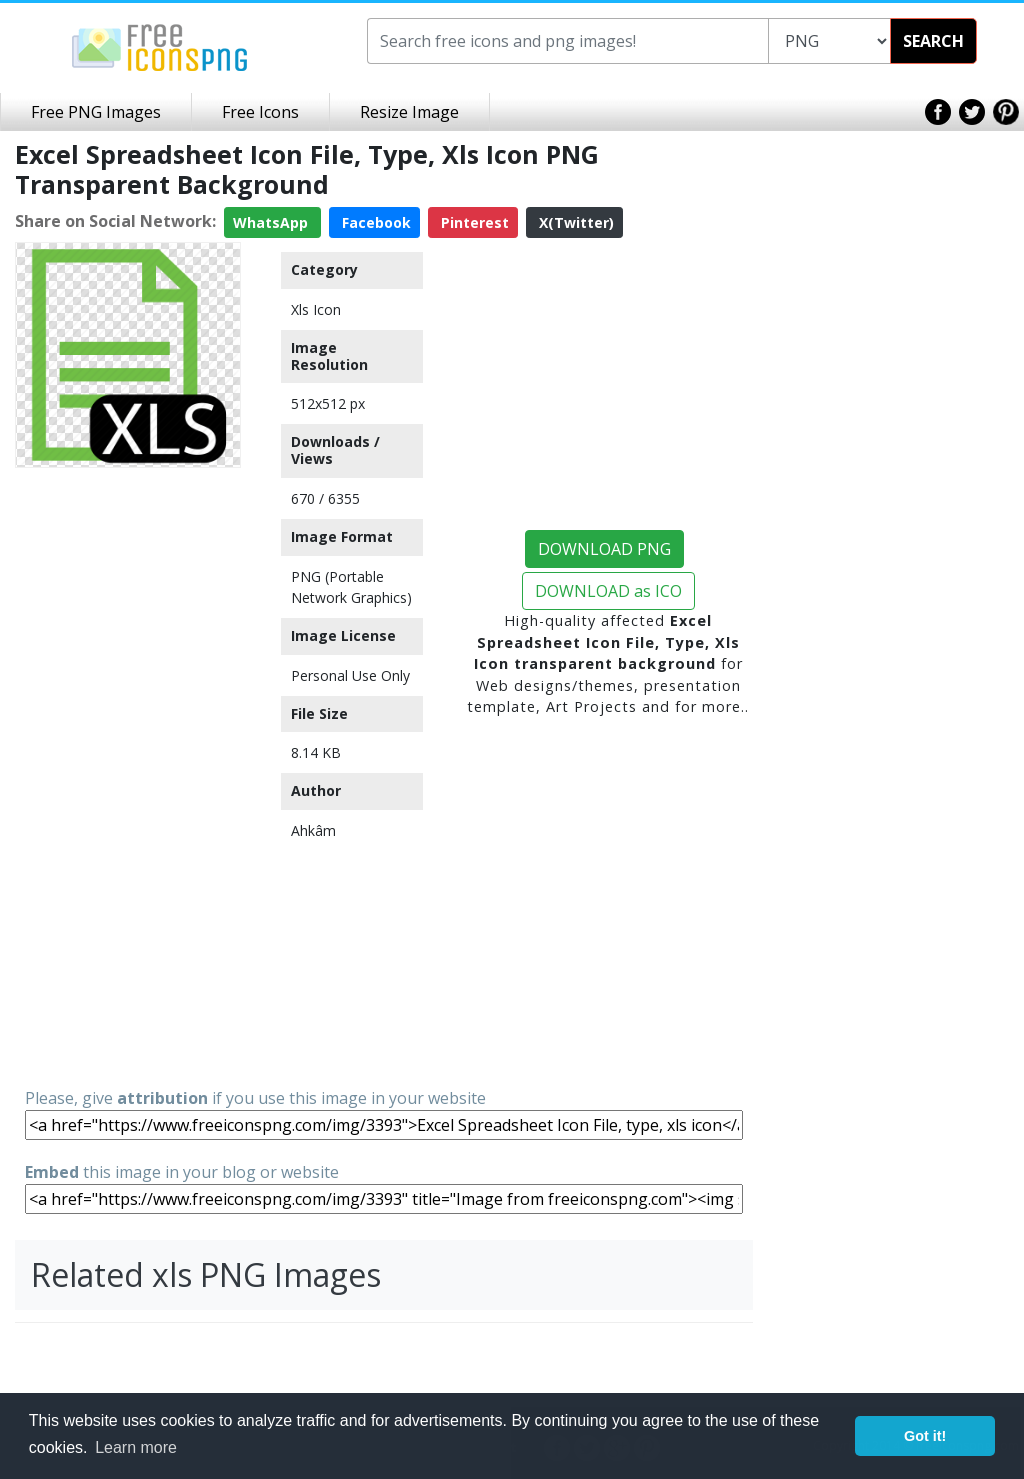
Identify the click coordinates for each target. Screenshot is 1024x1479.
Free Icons (260, 112)
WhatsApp (272, 222)
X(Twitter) (574, 222)
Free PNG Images (96, 112)
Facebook (374, 222)
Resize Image (409, 112)
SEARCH (933, 41)
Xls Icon (316, 309)
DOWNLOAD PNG (604, 549)
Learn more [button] (136, 1447)
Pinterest (473, 222)
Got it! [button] (925, 1436)
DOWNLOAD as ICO (608, 591)
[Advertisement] (128, 776)
